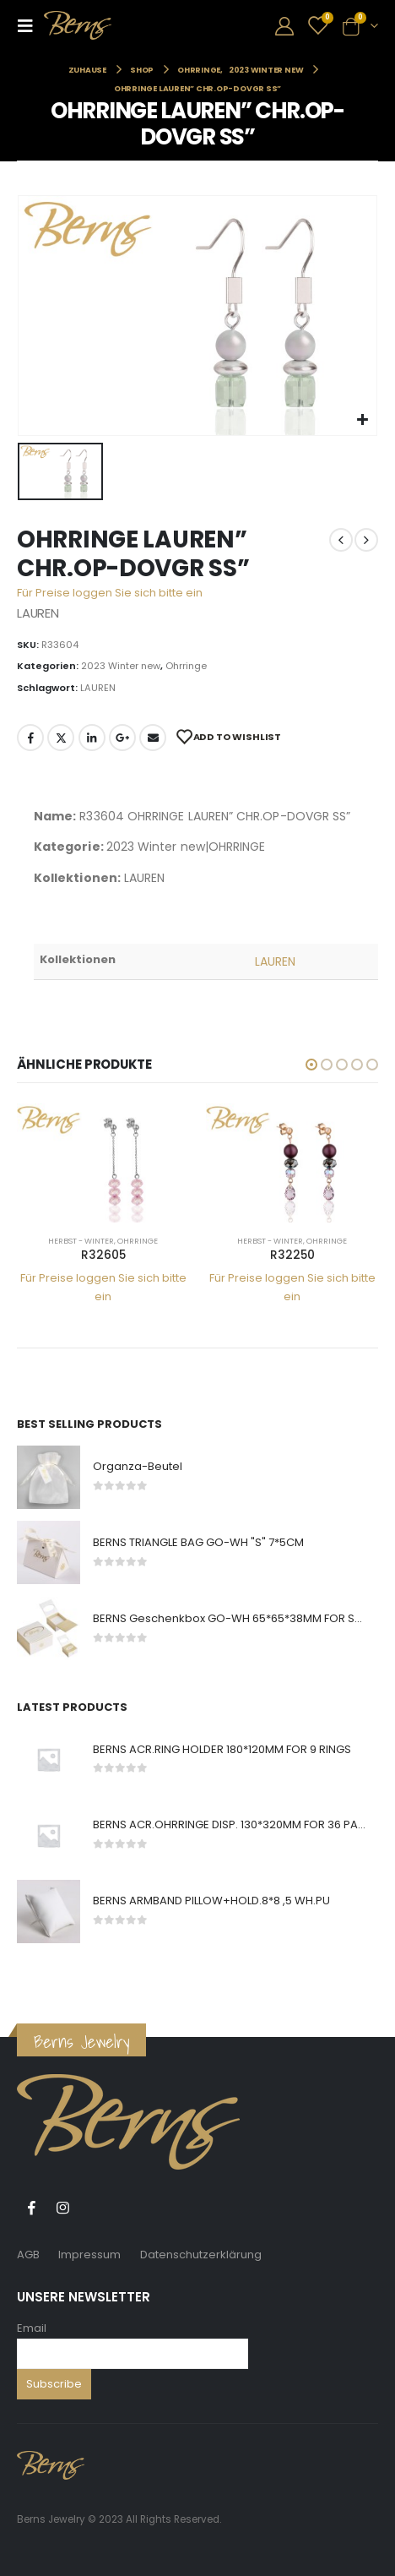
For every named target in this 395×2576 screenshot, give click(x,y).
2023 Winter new (120, 666)
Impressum (89, 2255)
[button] (311, 1064)
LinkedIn (92, 737)
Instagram (62, 2207)
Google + (122, 737)
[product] (103, 1162)
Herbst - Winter (81, 1240)
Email (31, 2328)
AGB (28, 2255)
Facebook (30, 737)
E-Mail (152, 737)
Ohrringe (186, 666)
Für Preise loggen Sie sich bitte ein (110, 593)
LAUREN (98, 687)
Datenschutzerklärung (201, 2255)
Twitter (60, 737)
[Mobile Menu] (30, 25)
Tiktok (93, 2207)
